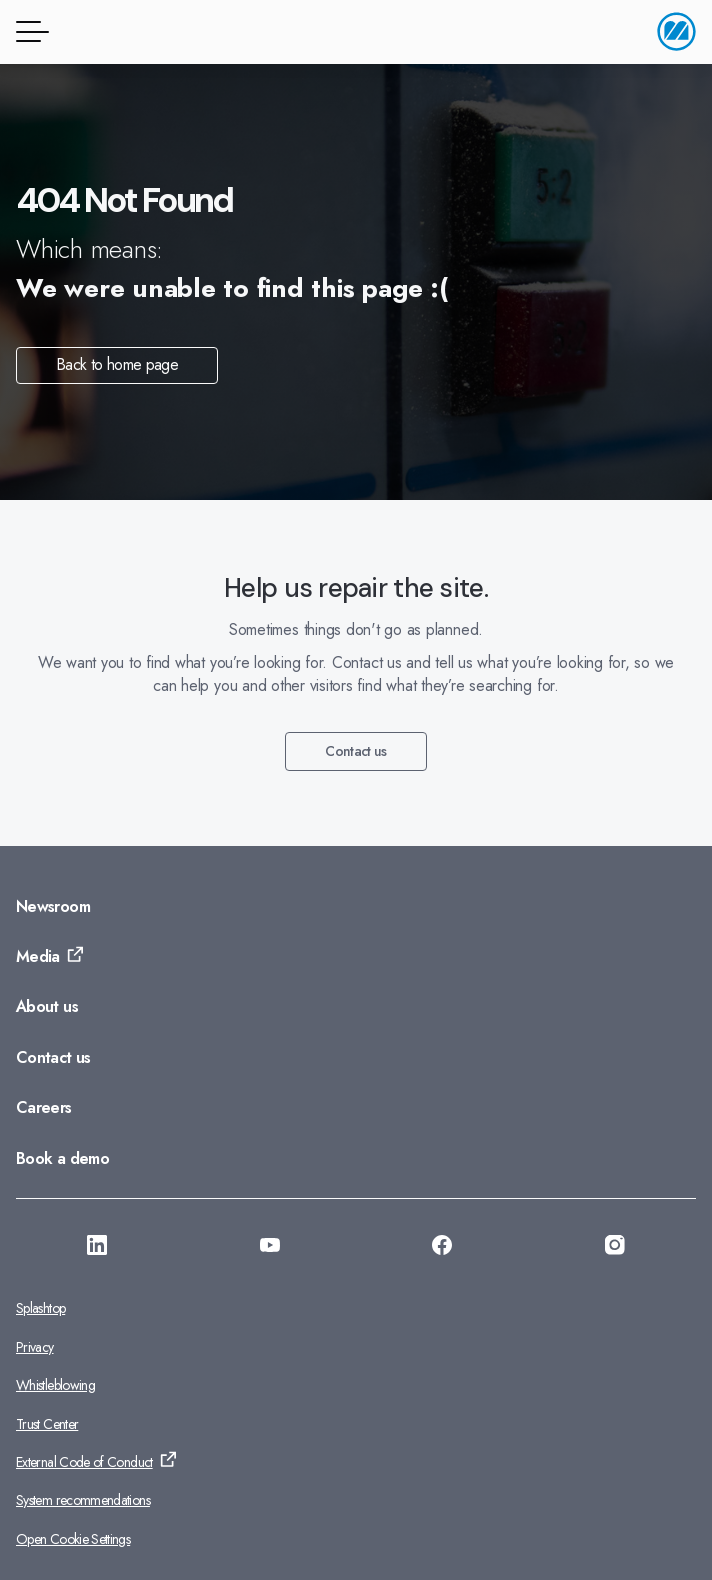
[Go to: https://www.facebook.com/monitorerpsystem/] (442, 1248)
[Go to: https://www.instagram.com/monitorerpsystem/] (615, 1248)
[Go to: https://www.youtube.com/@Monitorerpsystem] (270, 1248)
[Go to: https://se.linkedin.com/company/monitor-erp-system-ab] (97, 1248)
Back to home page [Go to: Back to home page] (117, 364)
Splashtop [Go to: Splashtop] (40, 1308)
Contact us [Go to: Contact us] (356, 751)
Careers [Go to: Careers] (44, 1107)
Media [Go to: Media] (38, 956)
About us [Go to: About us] (47, 1006)
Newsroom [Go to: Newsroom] (53, 906)
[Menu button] (29, 31)
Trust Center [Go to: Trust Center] (47, 1424)
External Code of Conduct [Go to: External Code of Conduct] (84, 1462)
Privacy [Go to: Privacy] (35, 1347)
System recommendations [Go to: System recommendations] (83, 1500)
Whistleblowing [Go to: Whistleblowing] (55, 1385)
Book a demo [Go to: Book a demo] (62, 1158)
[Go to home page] (676, 31)
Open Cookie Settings (73, 1539)
